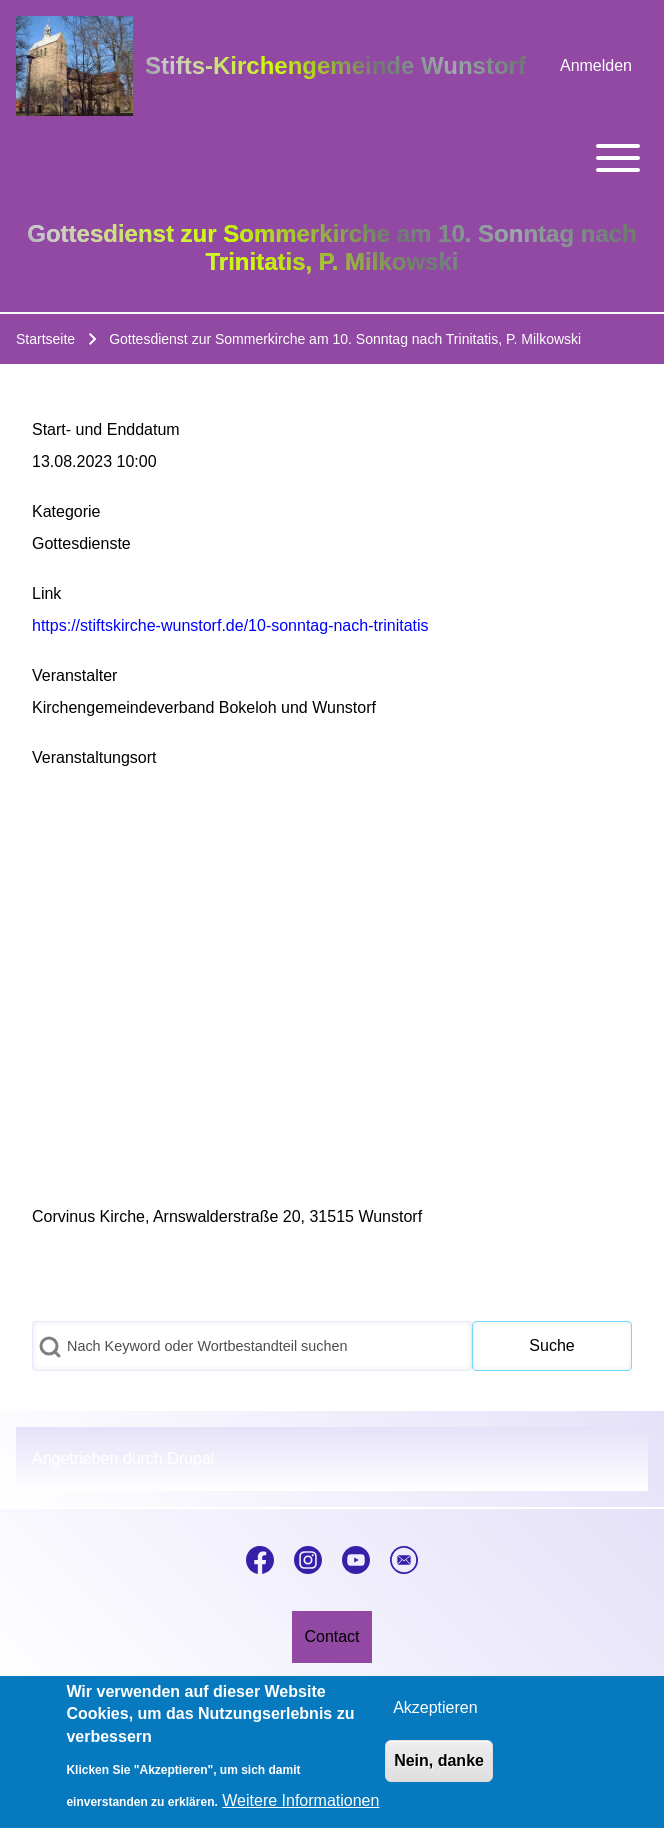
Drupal (190, 1458)
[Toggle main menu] (332, 158)
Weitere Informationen (300, 1800)
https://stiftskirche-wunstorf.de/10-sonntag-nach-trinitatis (230, 625)
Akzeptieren (435, 1707)
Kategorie (66, 511)
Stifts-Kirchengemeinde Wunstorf (335, 65)
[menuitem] (596, 66)
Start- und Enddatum (106, 429)
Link (46, 593)
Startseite (45, 339)
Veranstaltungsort (94, 757)
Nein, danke (439, 1760)
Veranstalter (74, 675)
